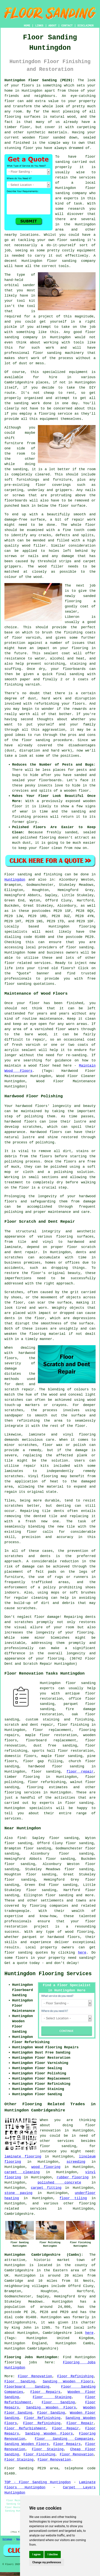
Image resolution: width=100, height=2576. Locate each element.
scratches (26, 1608)
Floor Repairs (45, 2392)
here (82, 1953)
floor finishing (73, 1725)
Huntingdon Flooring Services (48, 1974)
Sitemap (7, 2539)
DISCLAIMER (86, 25)
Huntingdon (14, 880)
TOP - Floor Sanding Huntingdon (37, 2482)
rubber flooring (72, 2177)
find (21, 1838)
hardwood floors (20, 1122)
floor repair (80, 1772)
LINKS (39, 25)
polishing (13, 1161)
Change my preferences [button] (46, 2562)
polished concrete (59, 2183)
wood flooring (45, 2167)
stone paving (18, 2193)
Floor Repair (80, 2423)
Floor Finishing (39, 2454)
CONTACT (67, 25)
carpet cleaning (22, 2172)
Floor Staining (52, 2397)
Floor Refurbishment (25, 2428)
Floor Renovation (35, 2376)
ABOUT (52, 25)
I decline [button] (53, 2554)
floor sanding (71, 240)
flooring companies (49, 1906)
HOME (27, 25)
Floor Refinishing (75, 2376)
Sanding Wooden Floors (68, 2381)
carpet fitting (46, 2188)
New (18, 2539)
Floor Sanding (19, 2381)
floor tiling (73, 2198)
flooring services (22, 1792)
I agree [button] (36, 2554)
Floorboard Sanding (26, 2387)
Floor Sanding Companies (64, 2439)
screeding (76, 2162)
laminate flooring (22, 2156)
